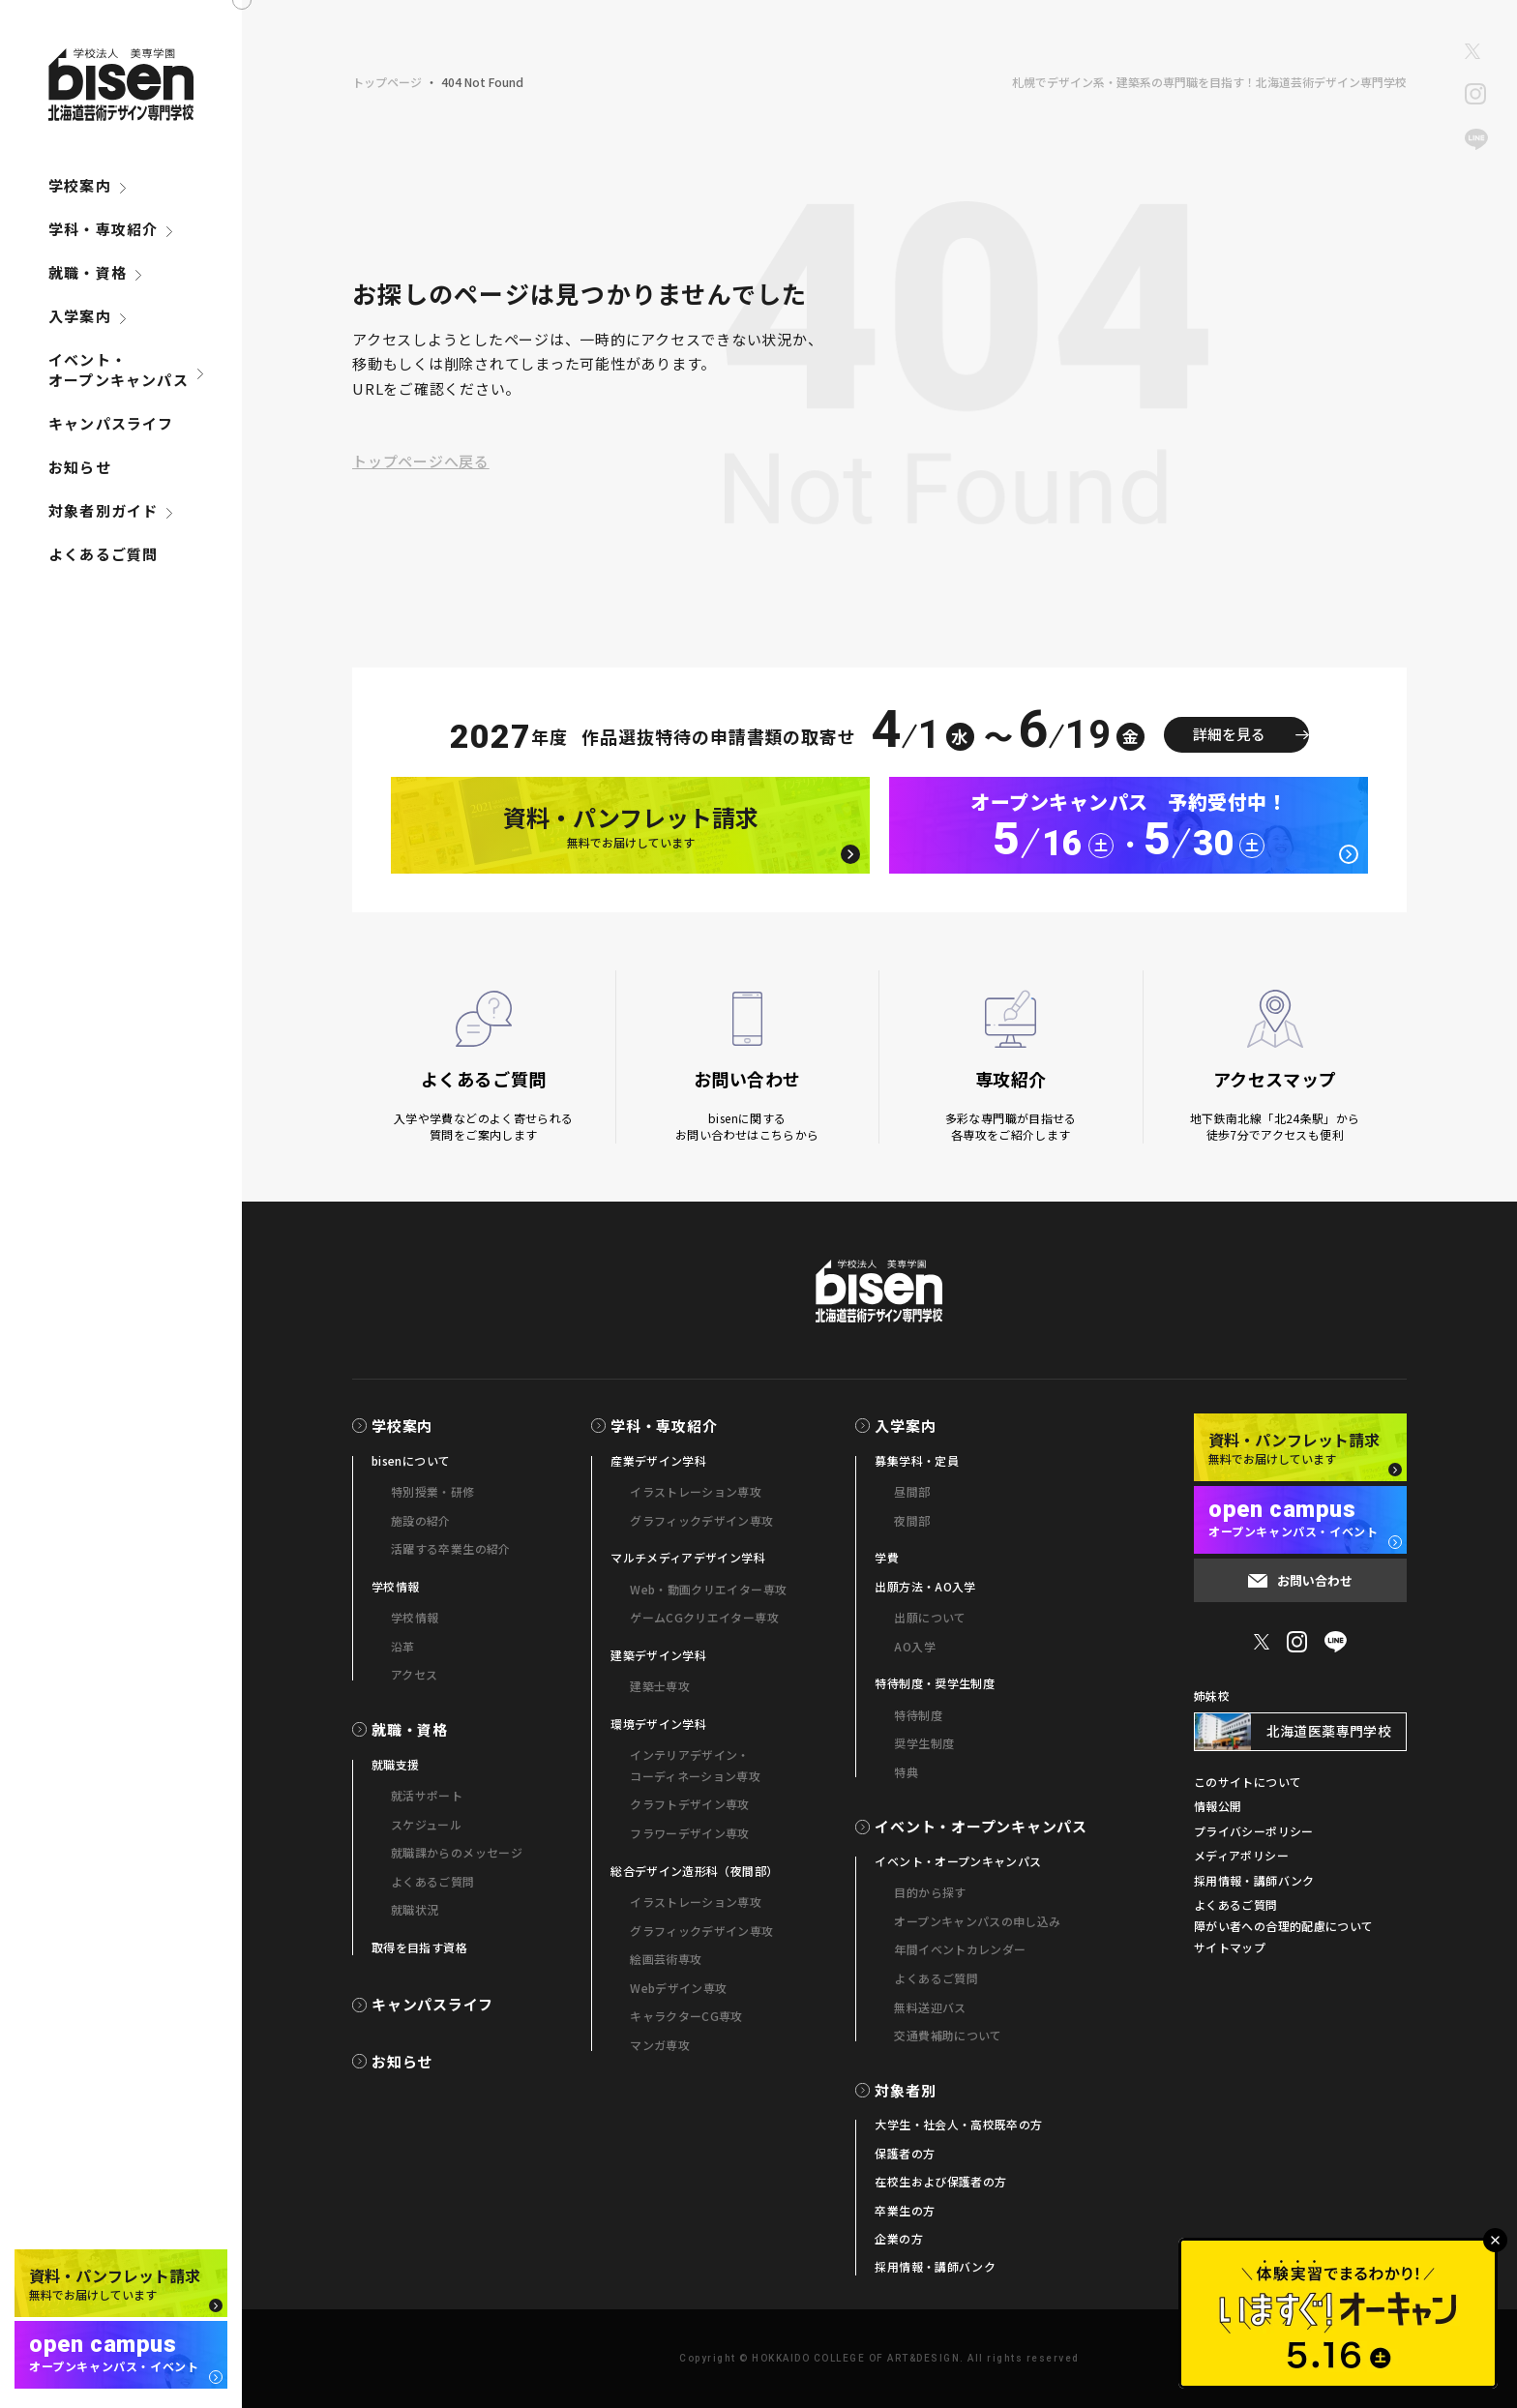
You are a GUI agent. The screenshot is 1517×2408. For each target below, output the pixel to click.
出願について (930, 1617)
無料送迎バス (930, 2007)
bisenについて (411, 1460)
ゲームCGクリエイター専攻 (704, 1617)
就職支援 (395, 1764)
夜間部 (912, 1520)
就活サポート (426, 1795)
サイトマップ (1229, 1947)
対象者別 (905, 2090)
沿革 (403, 1646)
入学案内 (79, 316)
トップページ (387, 82)
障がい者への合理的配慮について (1283, 1925)
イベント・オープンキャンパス (118, 369)
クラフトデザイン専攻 (690, 1804)
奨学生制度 (924, 1743)
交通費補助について (947, 2035)
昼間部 (912, 1491)
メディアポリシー (1241, 1855)
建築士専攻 (660, 1686)
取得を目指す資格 (419, 1947)
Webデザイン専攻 (678, 1987)
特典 (906, 1772)
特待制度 (917, 1715)
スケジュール (426, 1824)
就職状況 (414, 1909)
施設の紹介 (421, 1520)
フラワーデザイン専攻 (690, 1833)
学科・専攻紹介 (103, 229)
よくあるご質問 (103, 554)
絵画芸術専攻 (665, 1958)
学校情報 (395, 1586)
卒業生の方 (905, 2210)
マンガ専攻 (660, 2044)
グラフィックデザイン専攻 (701, 1520)
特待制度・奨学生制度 (935, 1683)
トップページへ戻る (421, 461)
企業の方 (898, 2238)
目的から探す (930, 1892)
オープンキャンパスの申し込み (977, 1921)
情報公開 (1217, 1806)
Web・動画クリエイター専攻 (708, 1589)
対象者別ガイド (103, 510)
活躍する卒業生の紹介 (451, 1548)
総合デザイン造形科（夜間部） (694, 1870)
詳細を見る (1229, 734)
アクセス (414, 1674)
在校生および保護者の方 (940, 2181)
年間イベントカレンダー (960, 1949)
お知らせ (79, 467)
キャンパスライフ (111, 423)
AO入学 (914, 1646)
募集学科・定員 (917, 1460)
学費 (887, 1557)
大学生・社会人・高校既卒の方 (958, 2124)
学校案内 (79, 185)
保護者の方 (905, 2153)
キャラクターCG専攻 (686, 2015)
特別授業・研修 (433, 1491)
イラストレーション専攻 (695, 1491)
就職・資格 (87, 272)
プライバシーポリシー (1254, 1831)
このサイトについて (1247, 1781)
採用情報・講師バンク (935, 2266)
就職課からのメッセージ (456, 1852)
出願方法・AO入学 (925, 1586)
